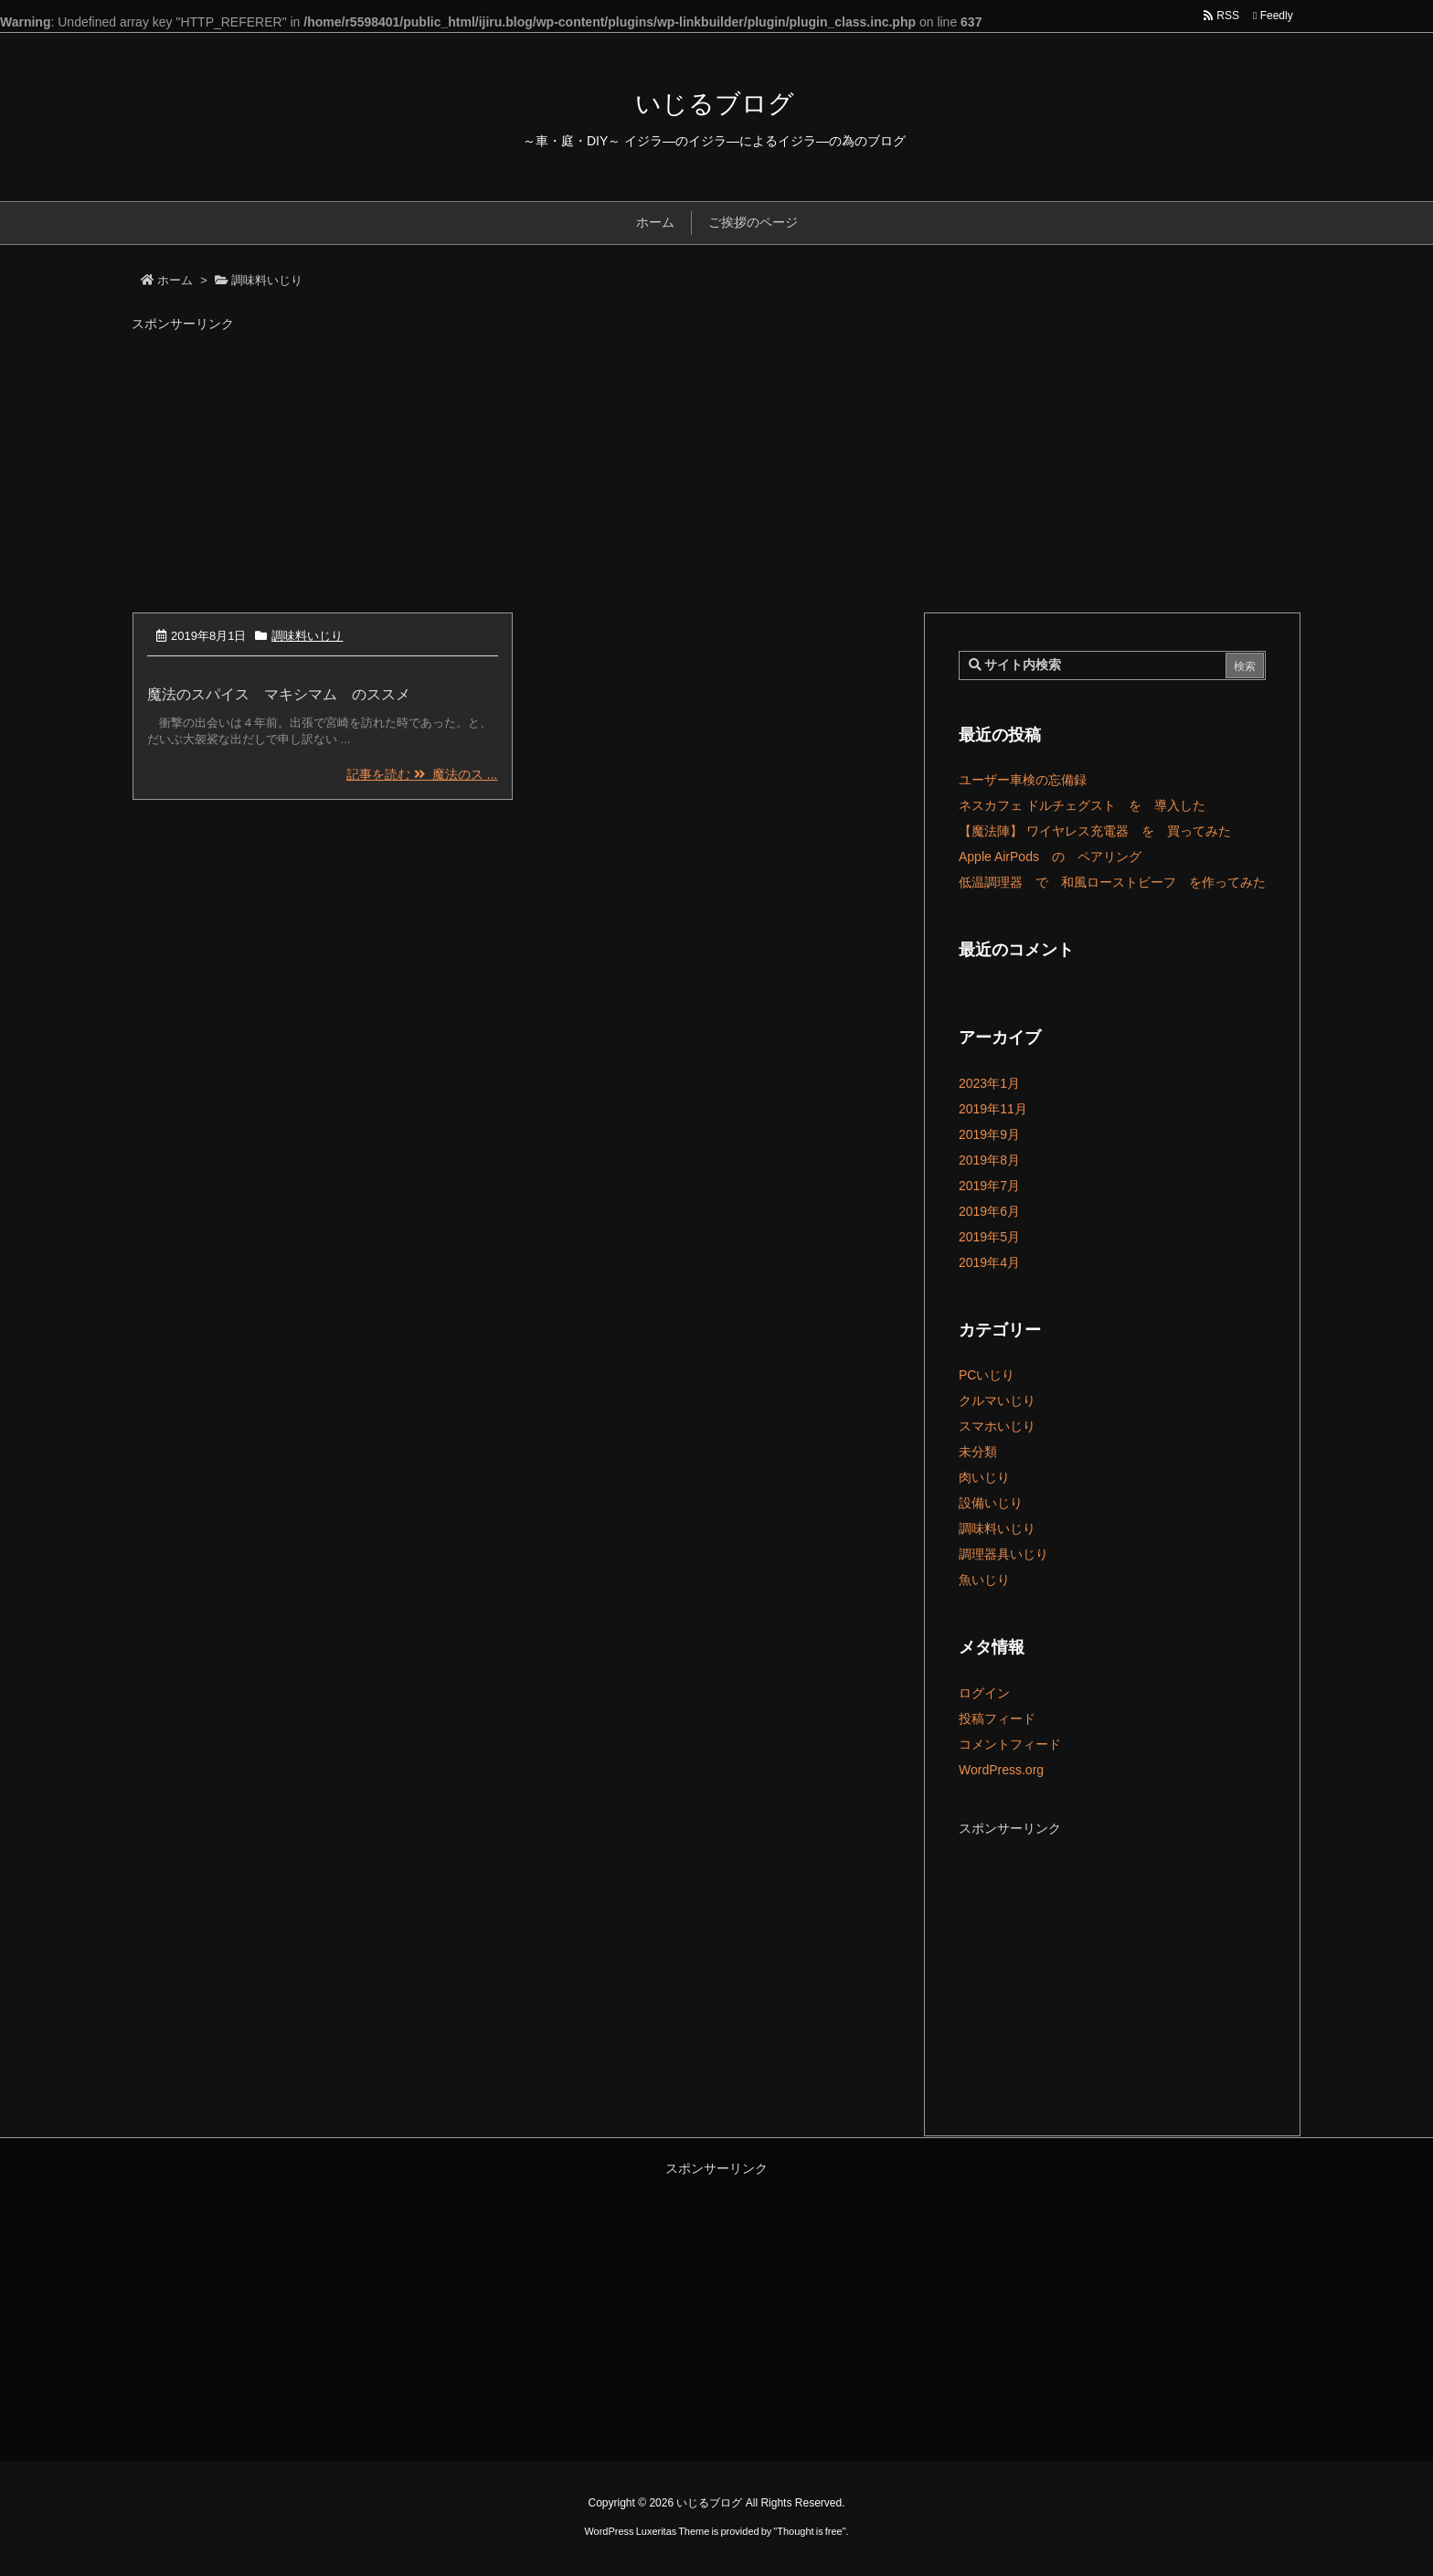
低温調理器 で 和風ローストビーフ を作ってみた (1112, 882)
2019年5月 (989, 1236)
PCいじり (986, 1375)
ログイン (984, 1693)
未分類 (978, 1451)
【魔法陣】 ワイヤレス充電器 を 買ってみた (1095, 831)
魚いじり (984, 1579)
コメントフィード (1010, 1744)
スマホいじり (997, 1426)
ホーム (175, 280)
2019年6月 (989, 1211)
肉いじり (984, 1477)
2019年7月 (989, 1185)
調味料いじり (307, 636)
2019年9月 (989, 1134)
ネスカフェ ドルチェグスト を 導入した (1082, 805)
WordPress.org (1001, 1769)
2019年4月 (989, 1262)
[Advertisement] (716, 465)
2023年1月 (989, 1083)
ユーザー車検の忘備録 (1023, 779)
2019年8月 (989, 1160)
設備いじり (991, 1503)
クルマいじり (997, 1400)
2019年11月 (993, 1109)
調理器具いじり (1003, 1554)
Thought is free (809, 2531)
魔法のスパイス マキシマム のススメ (278, 694)
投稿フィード (997, 1718)
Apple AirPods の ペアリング (1050, 856)
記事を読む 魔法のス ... (421, 774)
